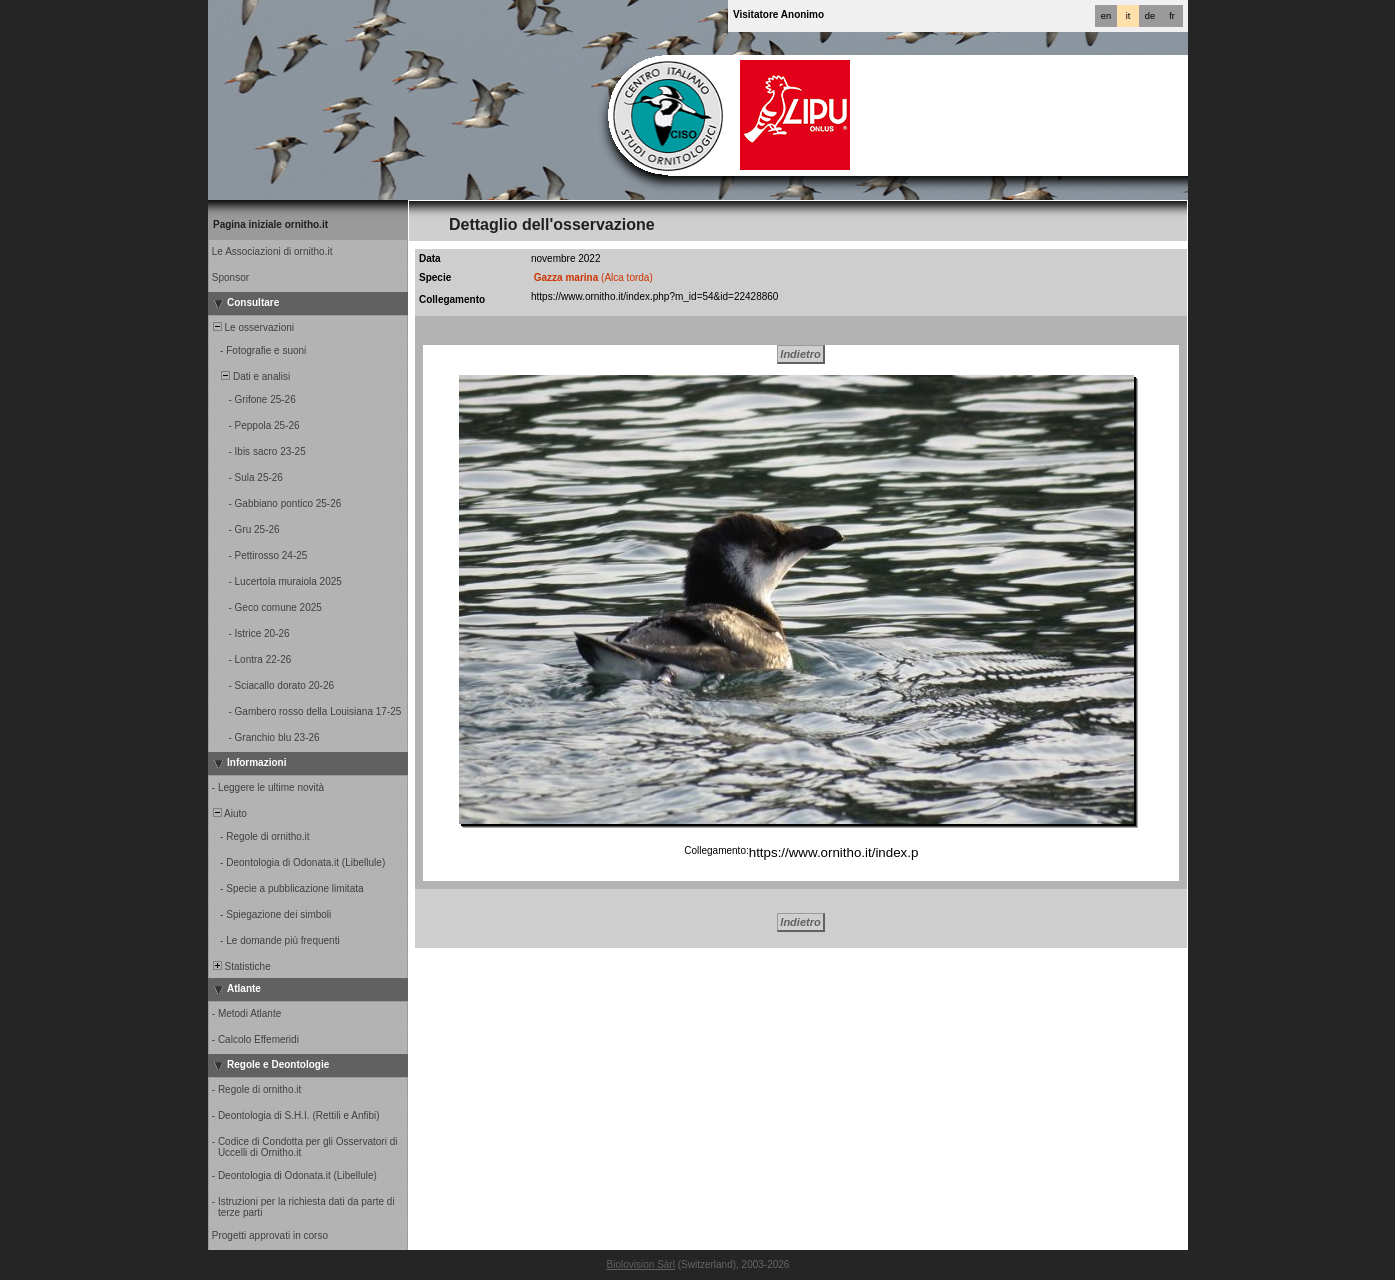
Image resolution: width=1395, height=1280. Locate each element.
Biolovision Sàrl (641, 1264)
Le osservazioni (252, 327)
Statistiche (240, 966)
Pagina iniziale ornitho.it (270, 224)
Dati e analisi (250, 376)
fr (1172, 16)
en (1106, 16)
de (1150, 16)
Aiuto (228, 813)
